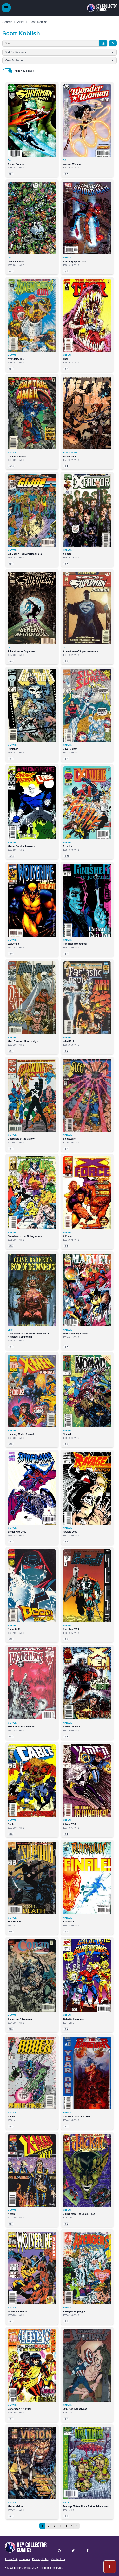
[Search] (103, 43)
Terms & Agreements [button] (17, 2559)
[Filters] (113, 43)
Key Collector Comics (18, 2567)
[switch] (7, 70)
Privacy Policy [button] (40, 2559)
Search (7, 22)
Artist (20, 22)
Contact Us (58, 2559)
